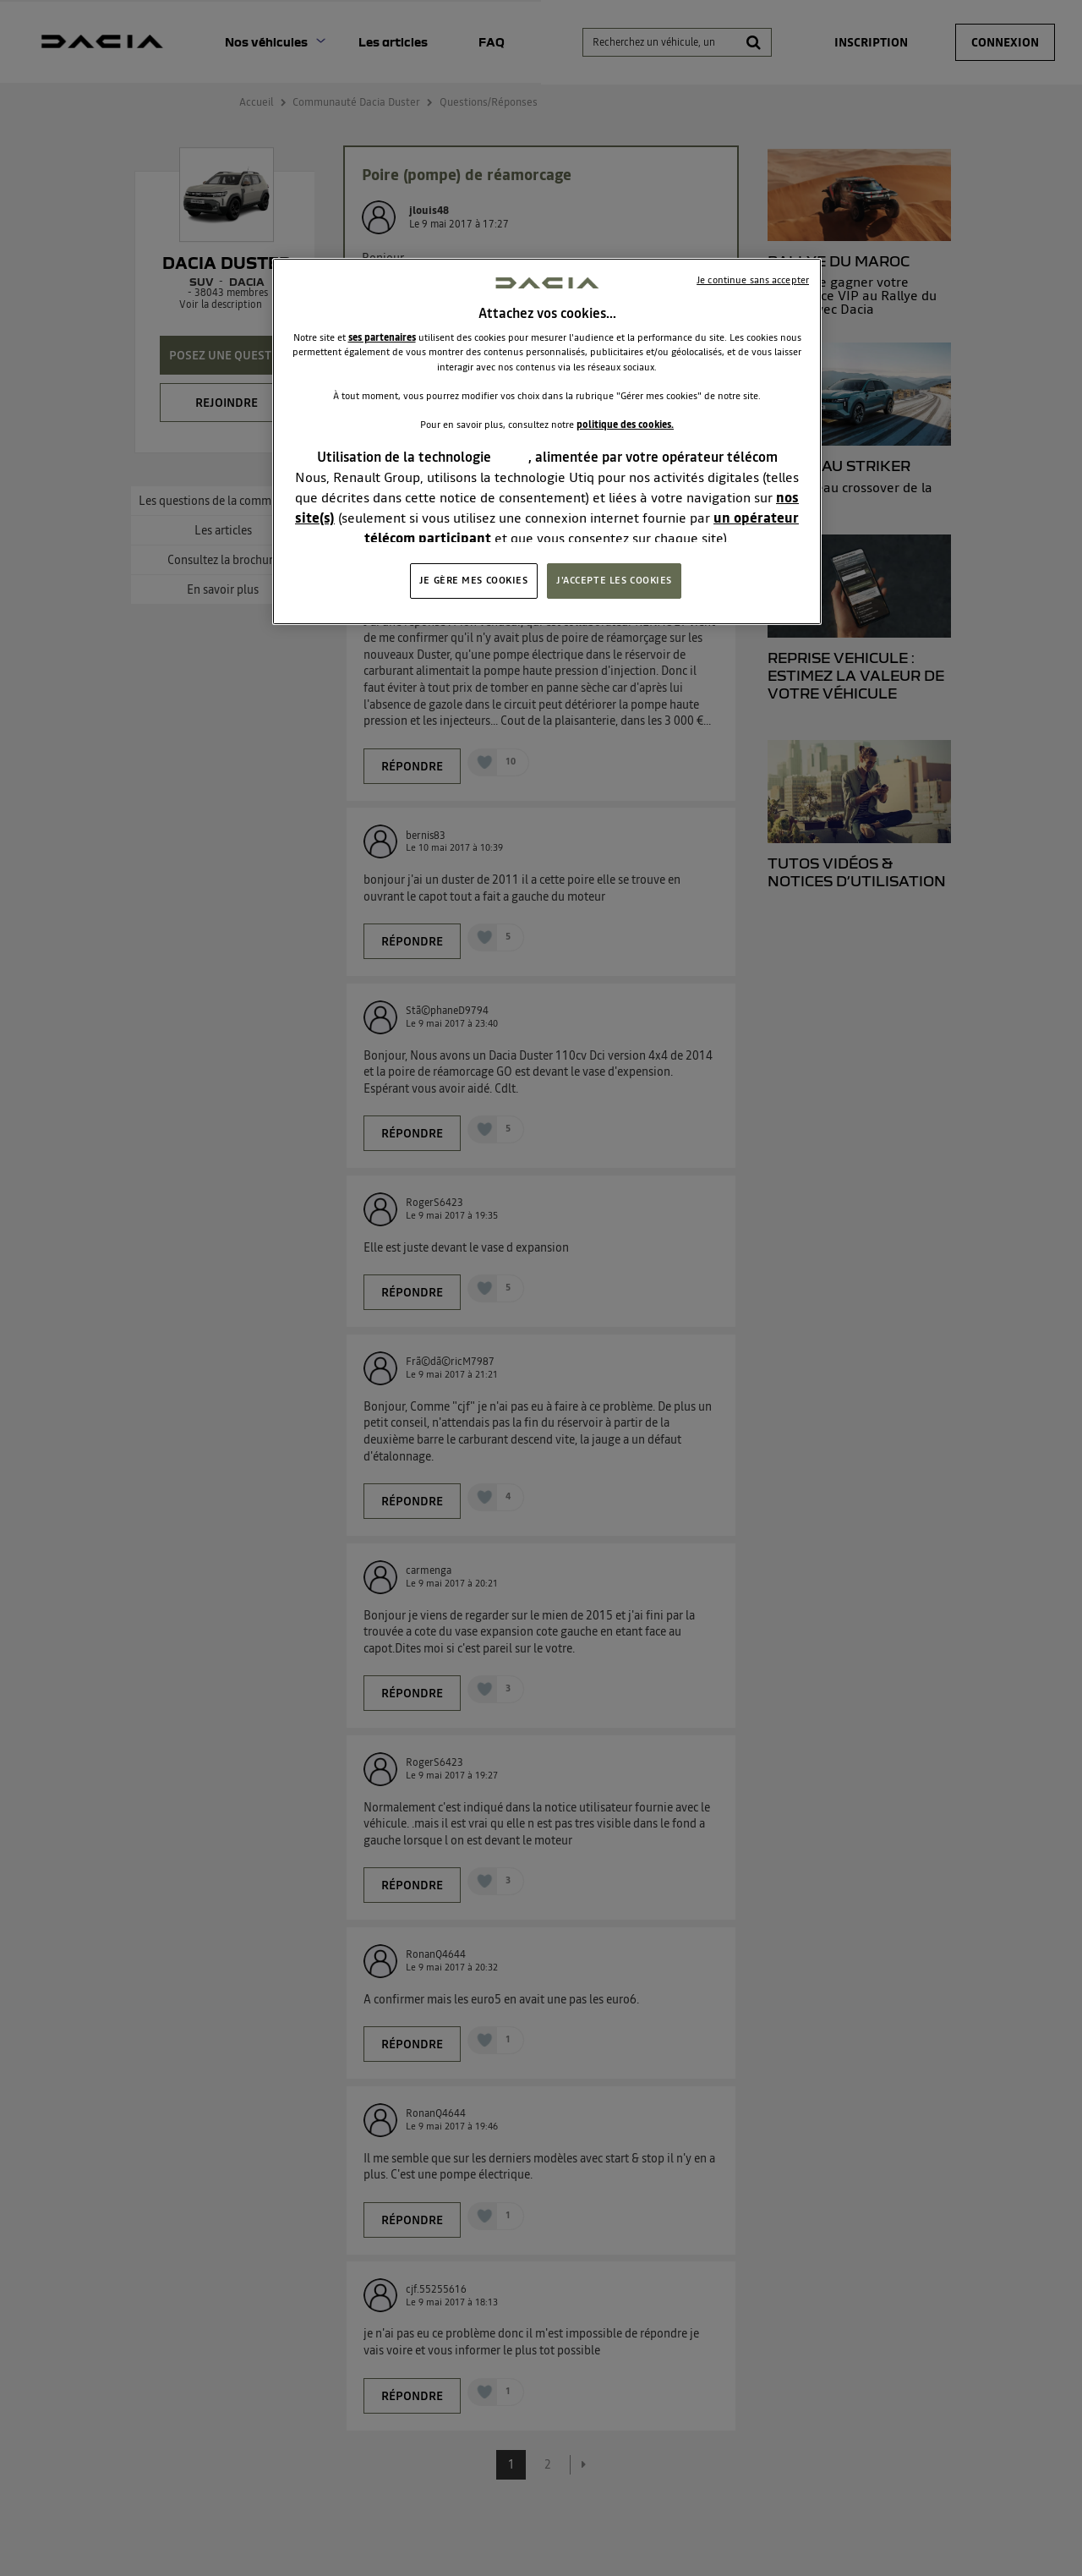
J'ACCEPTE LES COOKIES (614, 580)
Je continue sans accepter (753, 280)
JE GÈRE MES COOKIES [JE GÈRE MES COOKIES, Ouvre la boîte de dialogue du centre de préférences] (473, 580)
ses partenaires (382, 337)
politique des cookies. (625, 424)
